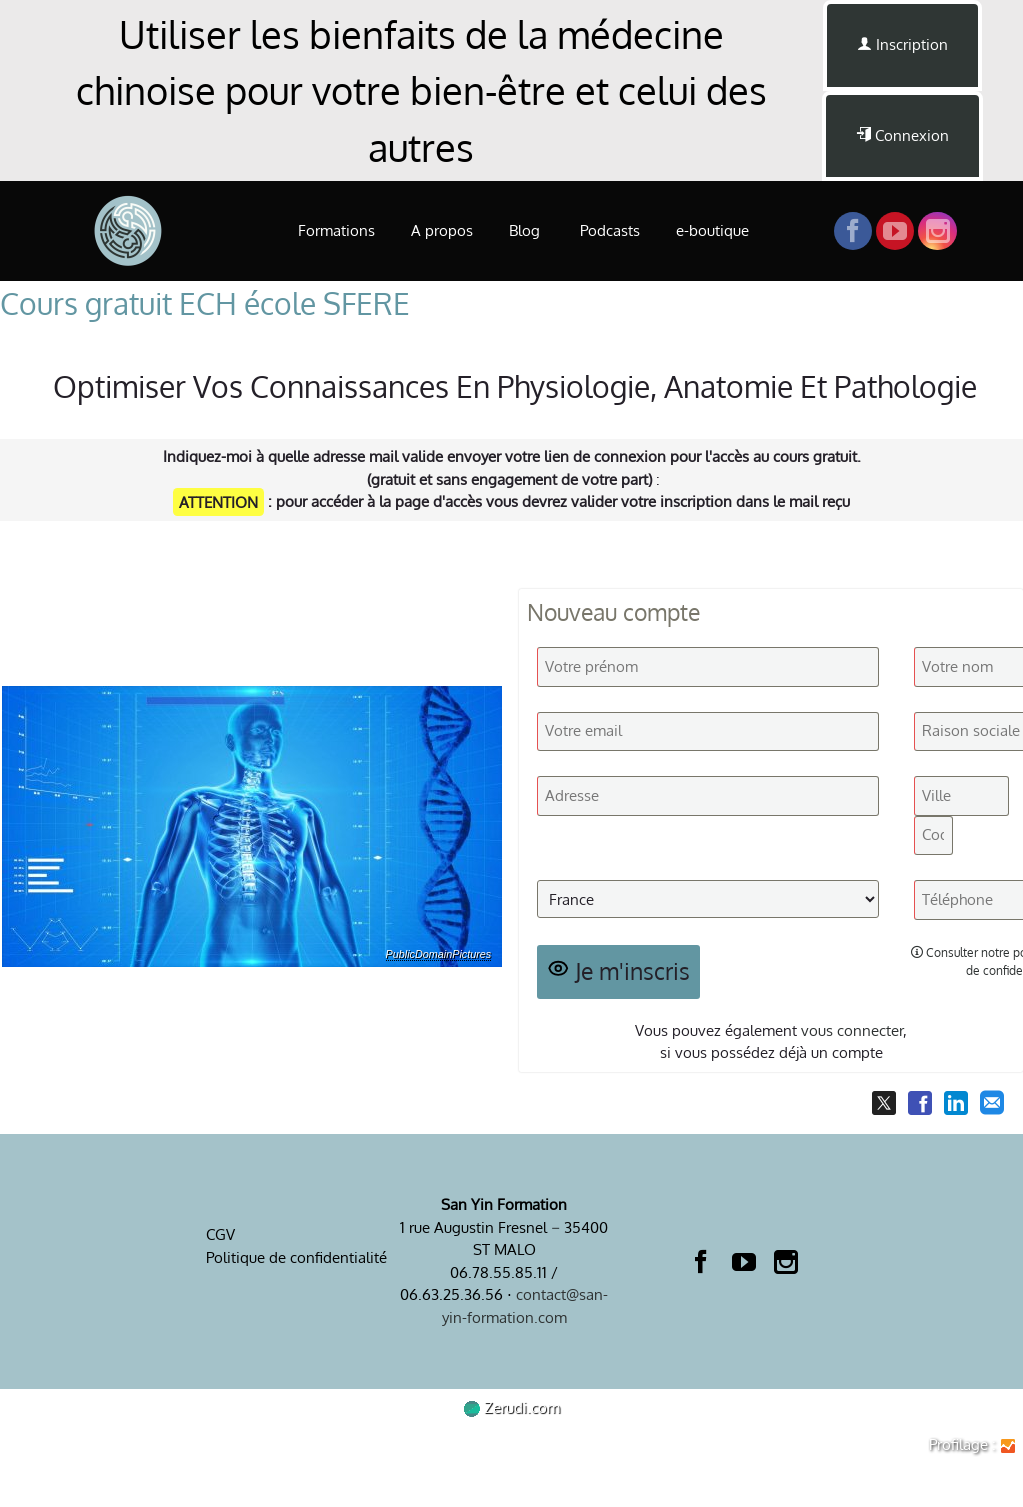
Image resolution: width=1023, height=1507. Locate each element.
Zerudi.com (512, 1407)
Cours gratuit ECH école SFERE (205, 303)
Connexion (902, 135)
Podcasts (610, 230)
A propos (442, 230)
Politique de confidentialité (296, 1257)
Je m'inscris (619, 971)
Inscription (902, 44)
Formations (336, 230)
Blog (526, 230)
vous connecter (852, 1030)
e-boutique (712, 230)
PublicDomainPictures (439, 954)
